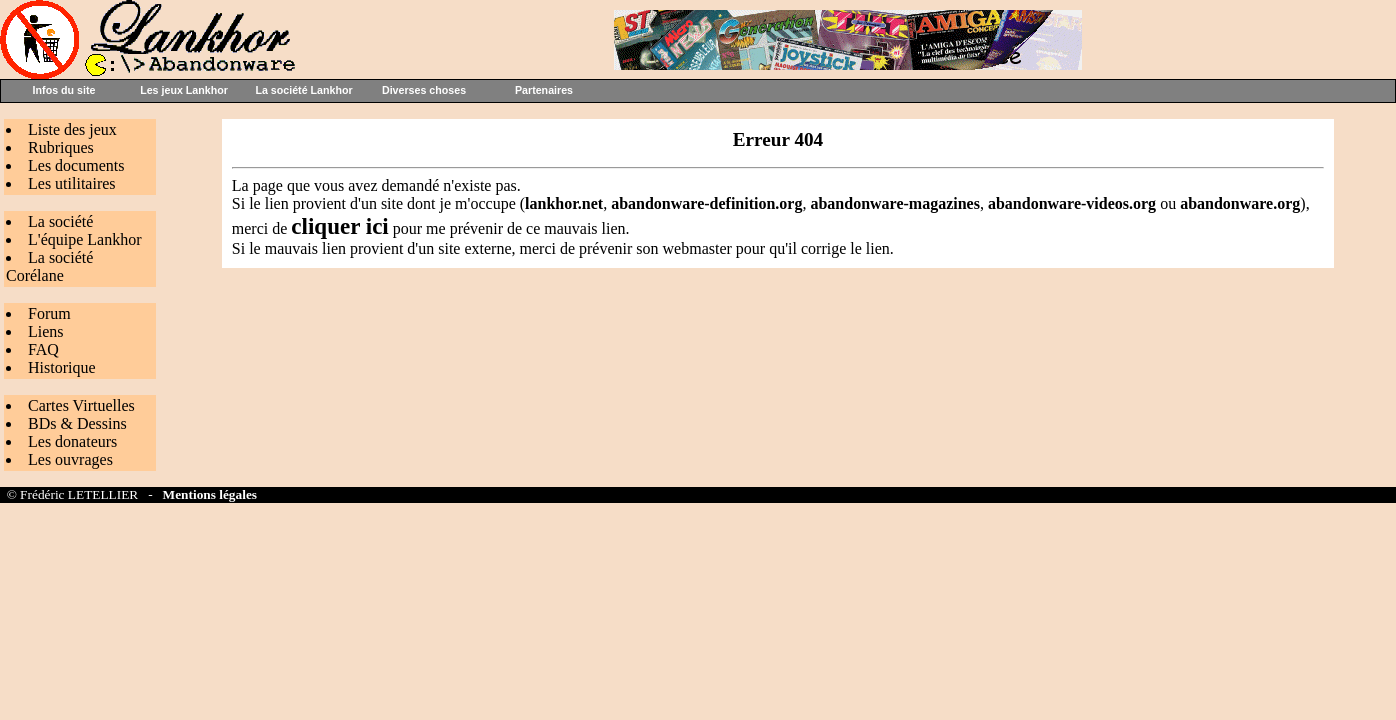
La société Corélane (49, 266)
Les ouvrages (70, 459)
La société (60, 221)
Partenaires (544, 90)
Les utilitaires (72, 183)
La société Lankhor (303, 90)
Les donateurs (72, 441)
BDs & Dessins (77, 423)
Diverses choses (424, 90)
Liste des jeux (72, 129)
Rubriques (61, 147)
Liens (46, 331)
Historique (62, 367)
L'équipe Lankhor (85, 239)
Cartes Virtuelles (81, 405)
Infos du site (64, 90)
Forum (49, 313)
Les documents (76, 165)
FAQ (43, 349)
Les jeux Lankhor (184, 90)
